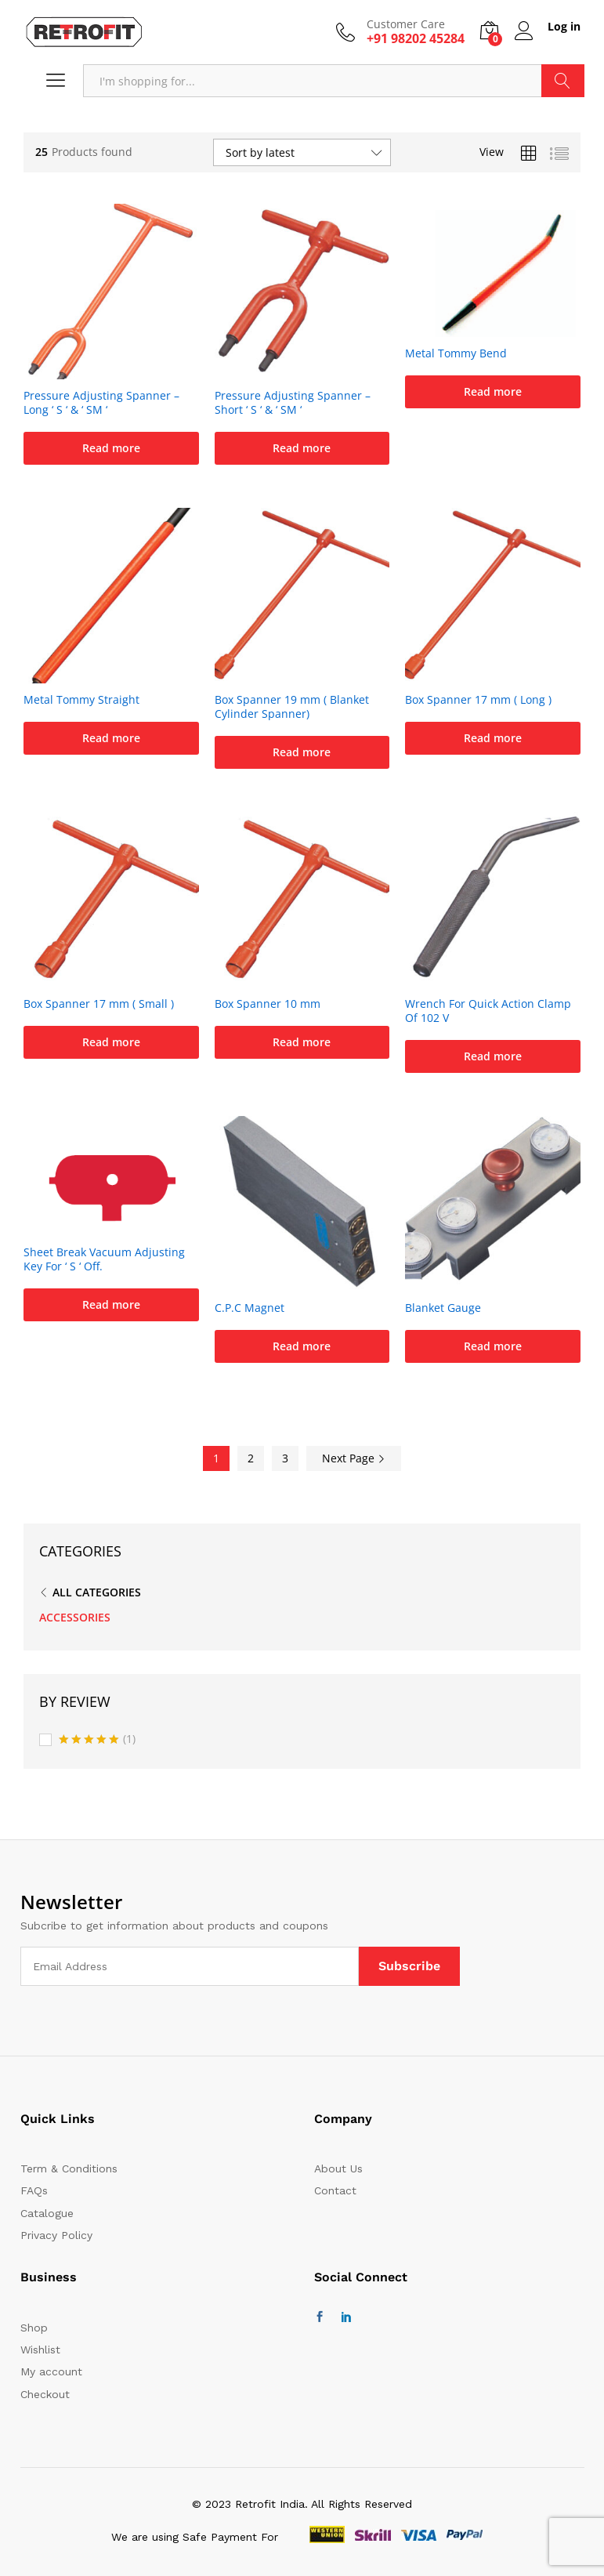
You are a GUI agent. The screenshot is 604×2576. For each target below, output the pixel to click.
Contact (335, 2190)
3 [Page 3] (285, 1458)
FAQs (34, 2190)
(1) (97, 1739)
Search (562, 80)
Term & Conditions (69, 2168)
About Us (338, 2168)
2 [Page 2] (251, 1458)
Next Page (353, 1458)
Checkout (45, 2394)
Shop (34, 2327)
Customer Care (406, 24)
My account (51, 2371)
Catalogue (47, 2213)
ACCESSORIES (74, 1617)
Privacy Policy (56, 2235)
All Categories (96, 1592)
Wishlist (40, 2349)
